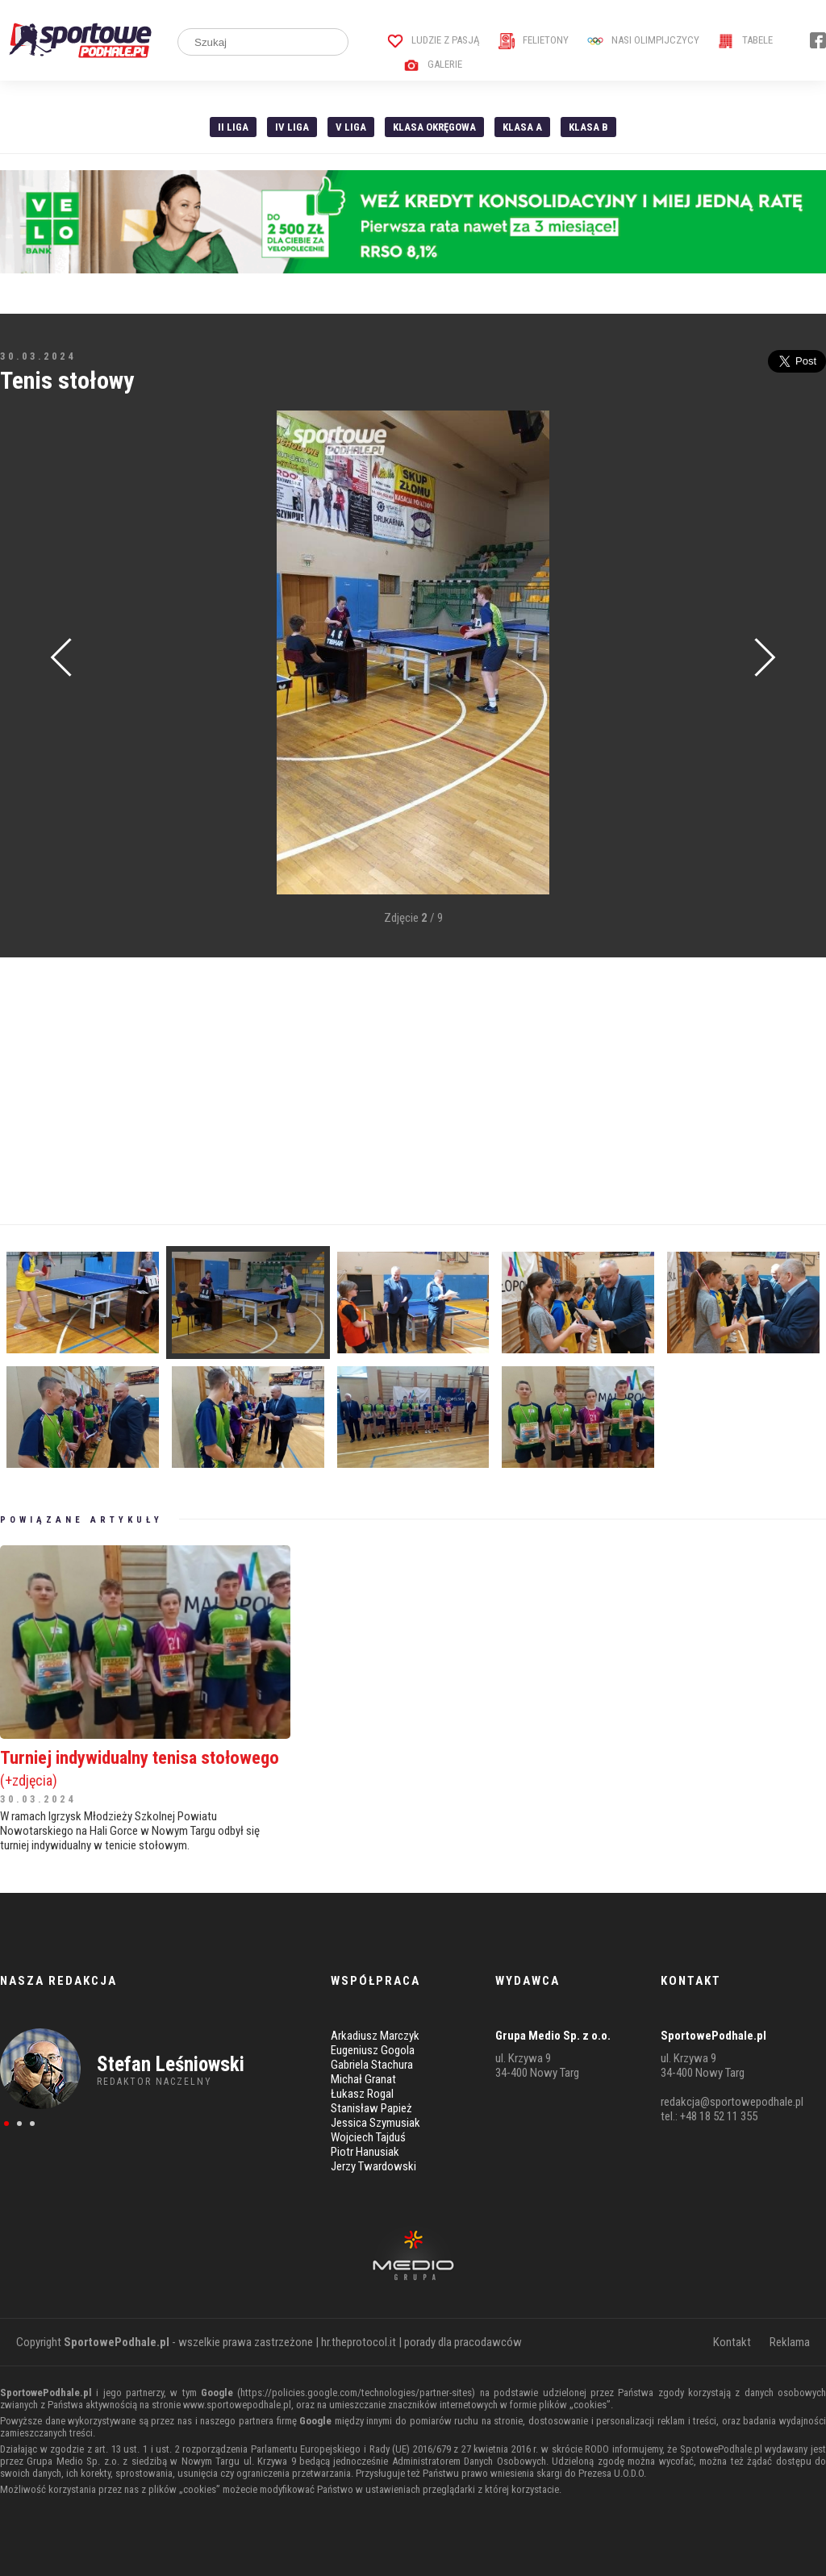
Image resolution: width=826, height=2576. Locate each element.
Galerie (432, 64)
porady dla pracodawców (463, 2342)
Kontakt (732, 2342)
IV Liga (292, 127)
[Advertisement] (413, 1091)
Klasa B (588, 127)
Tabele (745, 40)
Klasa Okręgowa (434, 127)
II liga (233, 127)
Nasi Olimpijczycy (643, 40)
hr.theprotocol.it (358, 2342)
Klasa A (522, 127)
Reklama (790, 2342)
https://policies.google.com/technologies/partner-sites (356, 2392)
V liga (351, 127)
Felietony (534, 40)
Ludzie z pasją (433, 40)
